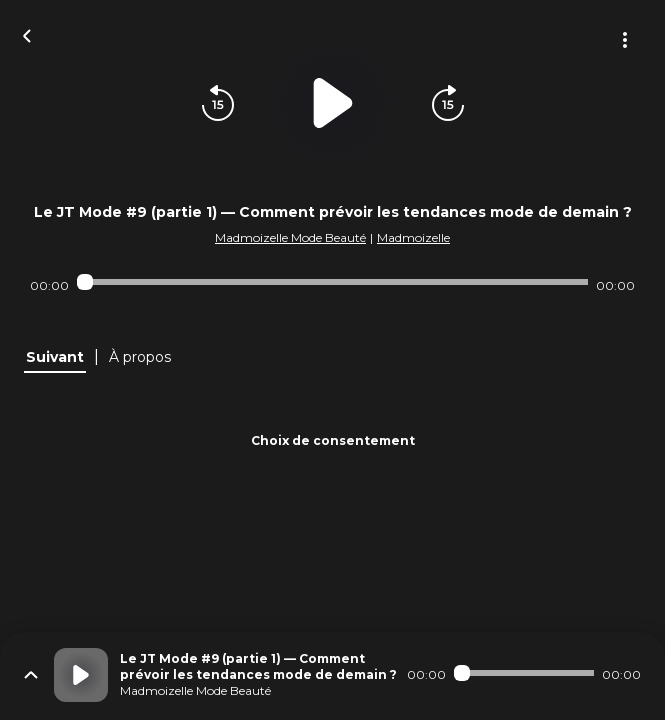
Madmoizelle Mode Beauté (290, 237)
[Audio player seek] (332, 282)
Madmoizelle (413, 237)
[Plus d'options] (625, 40)
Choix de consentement (333, 440)
